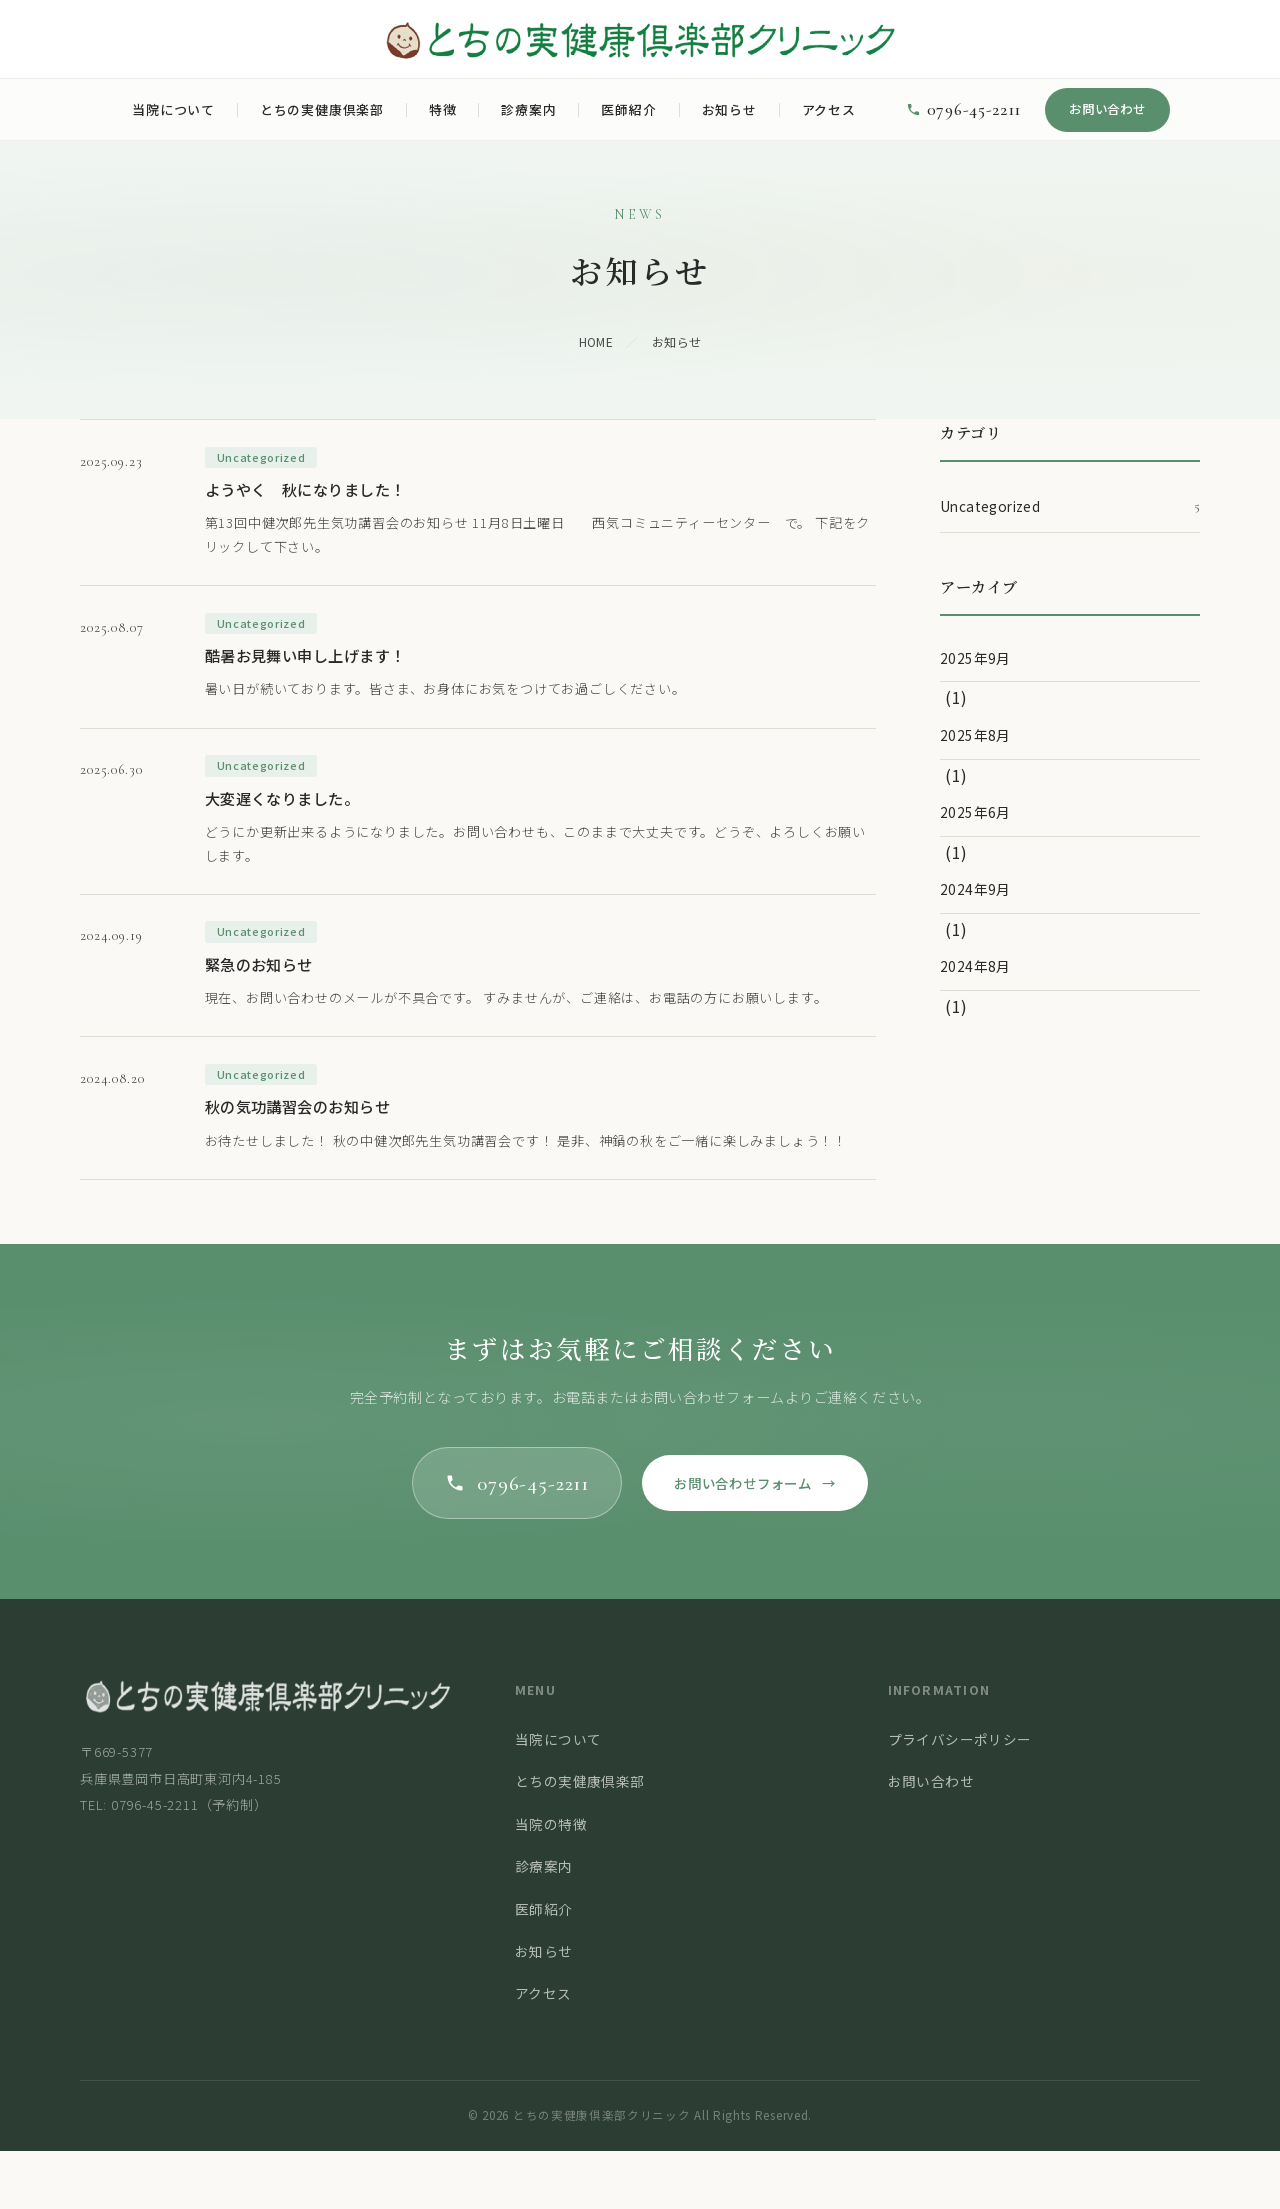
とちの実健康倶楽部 (322, 109)
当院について (173, 109)
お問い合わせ (1107, 109)
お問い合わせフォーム (762, 1539)
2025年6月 (975, 812)
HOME (596, 341)
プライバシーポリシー (960, 1798)
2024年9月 (975, 889)
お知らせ (729, 109)
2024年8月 (975, 966)
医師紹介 (628, 109)
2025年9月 (975, 658)
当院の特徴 (551, 1883)
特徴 (443, 109)
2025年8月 (975, 735)
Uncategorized (1070, 506)
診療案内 (528, 109)
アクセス (829, 109)
